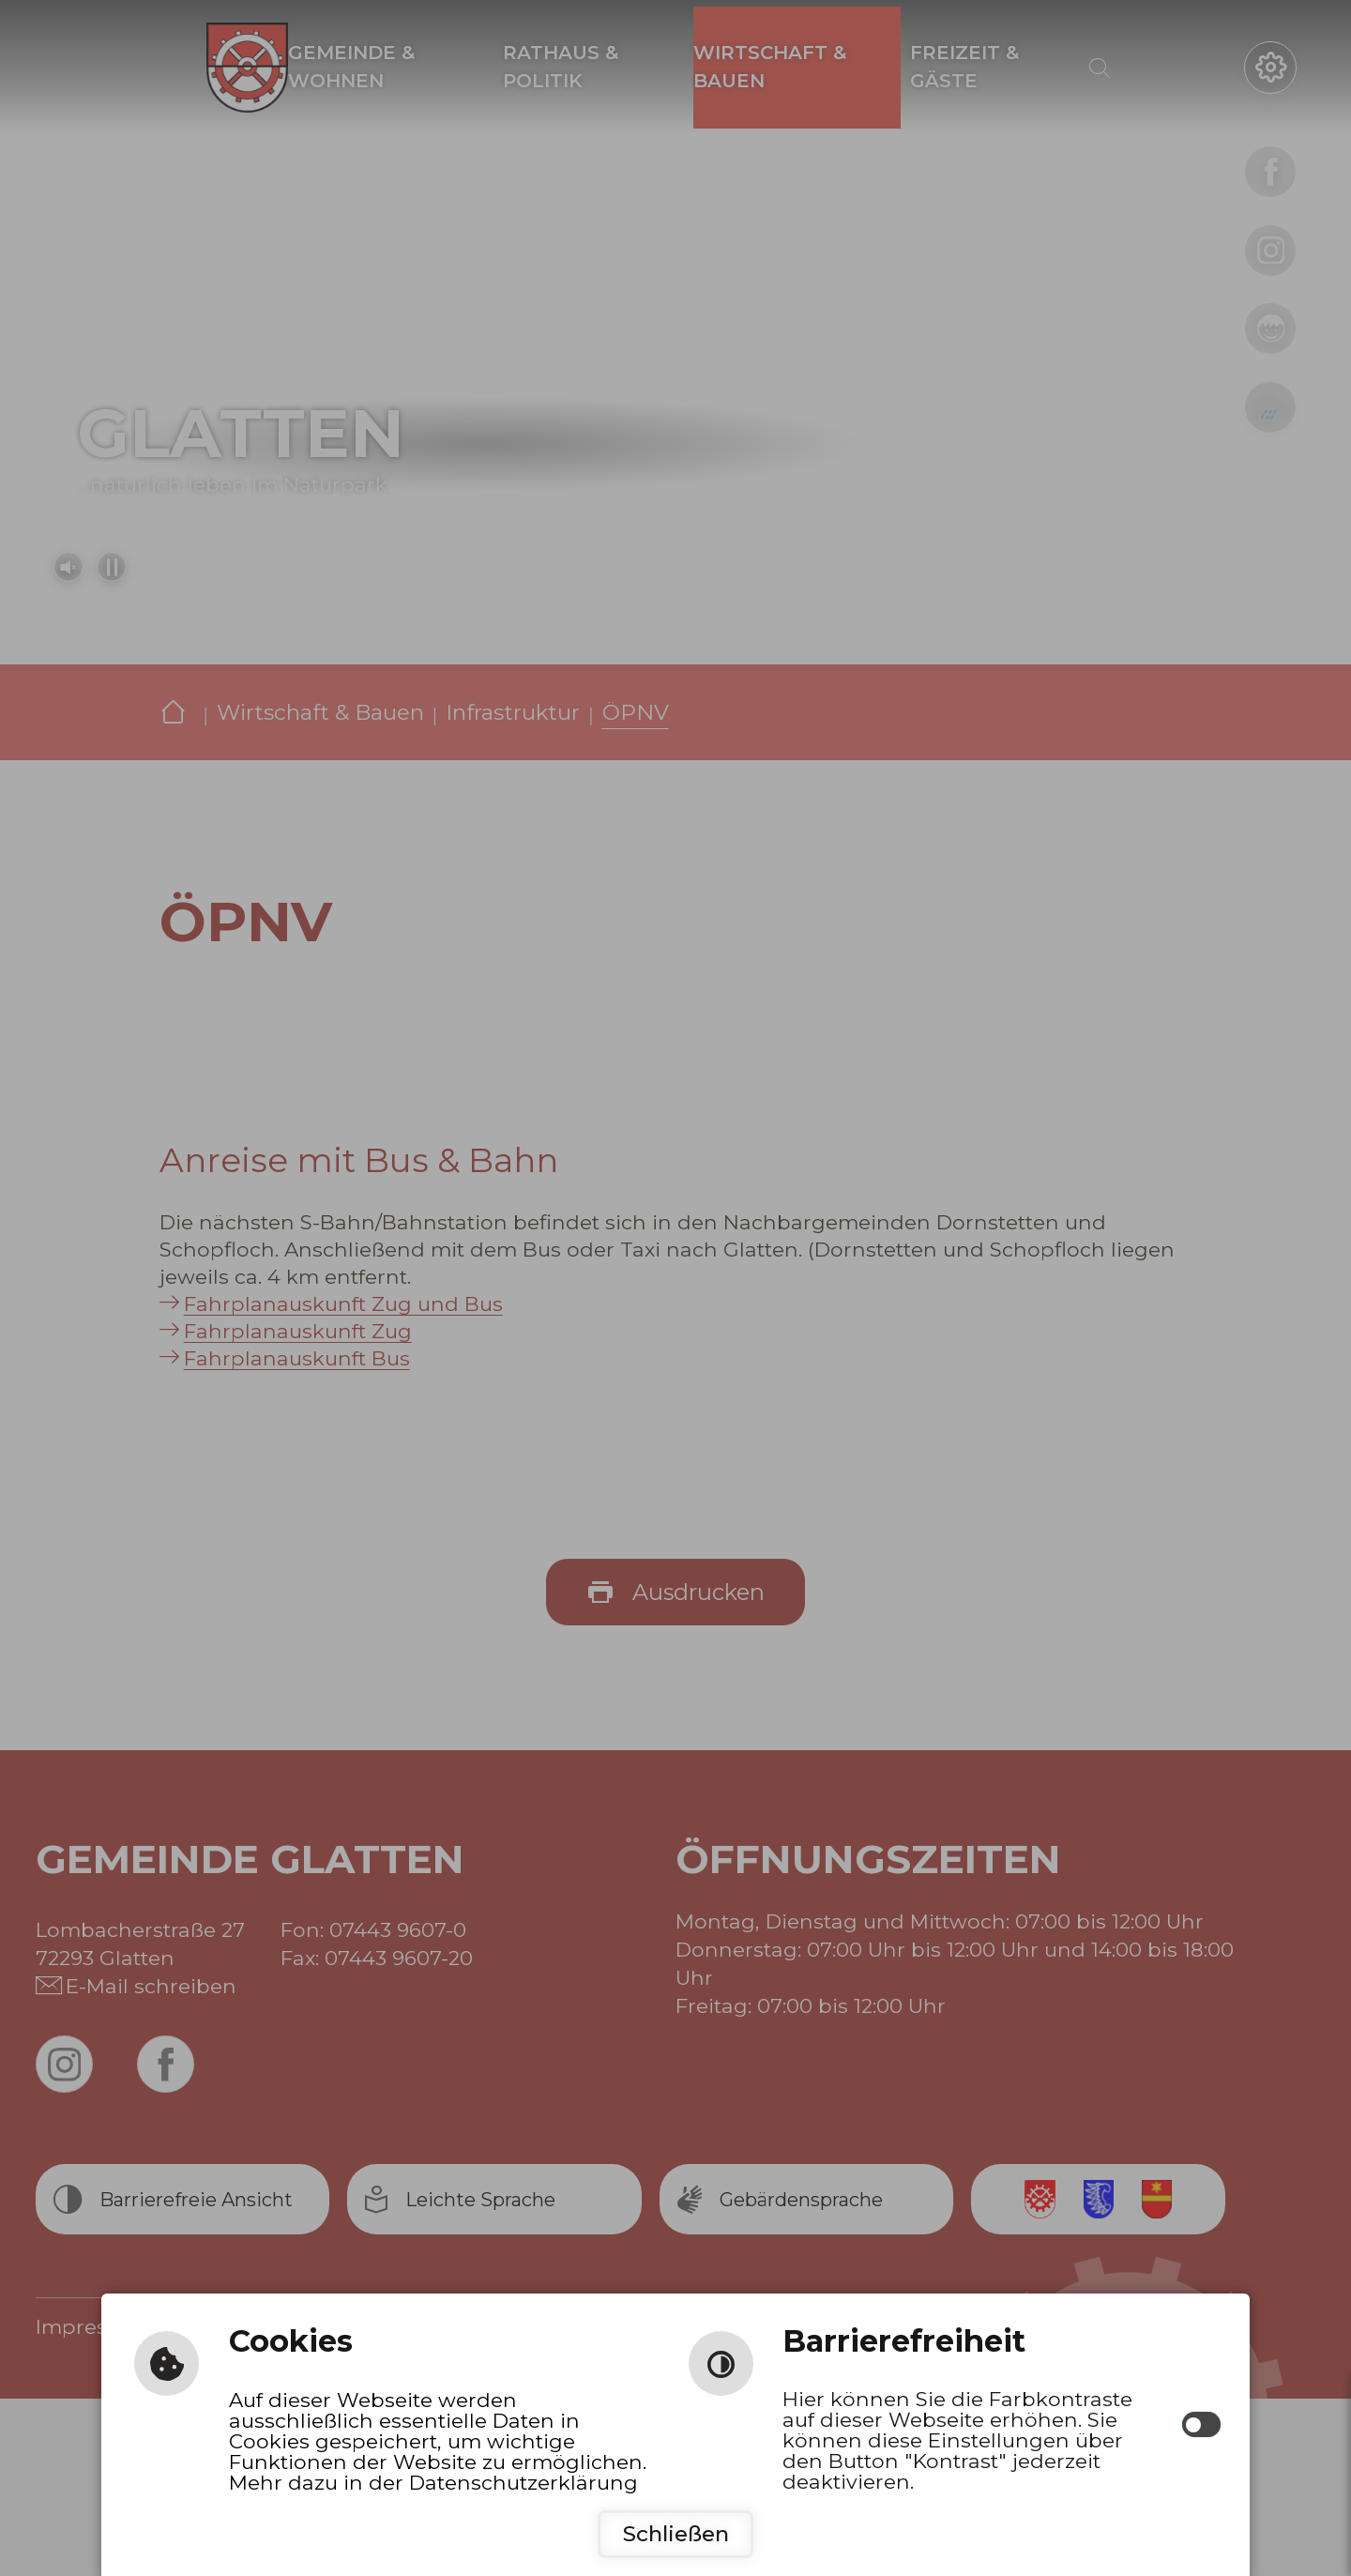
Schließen (676, 2534)
